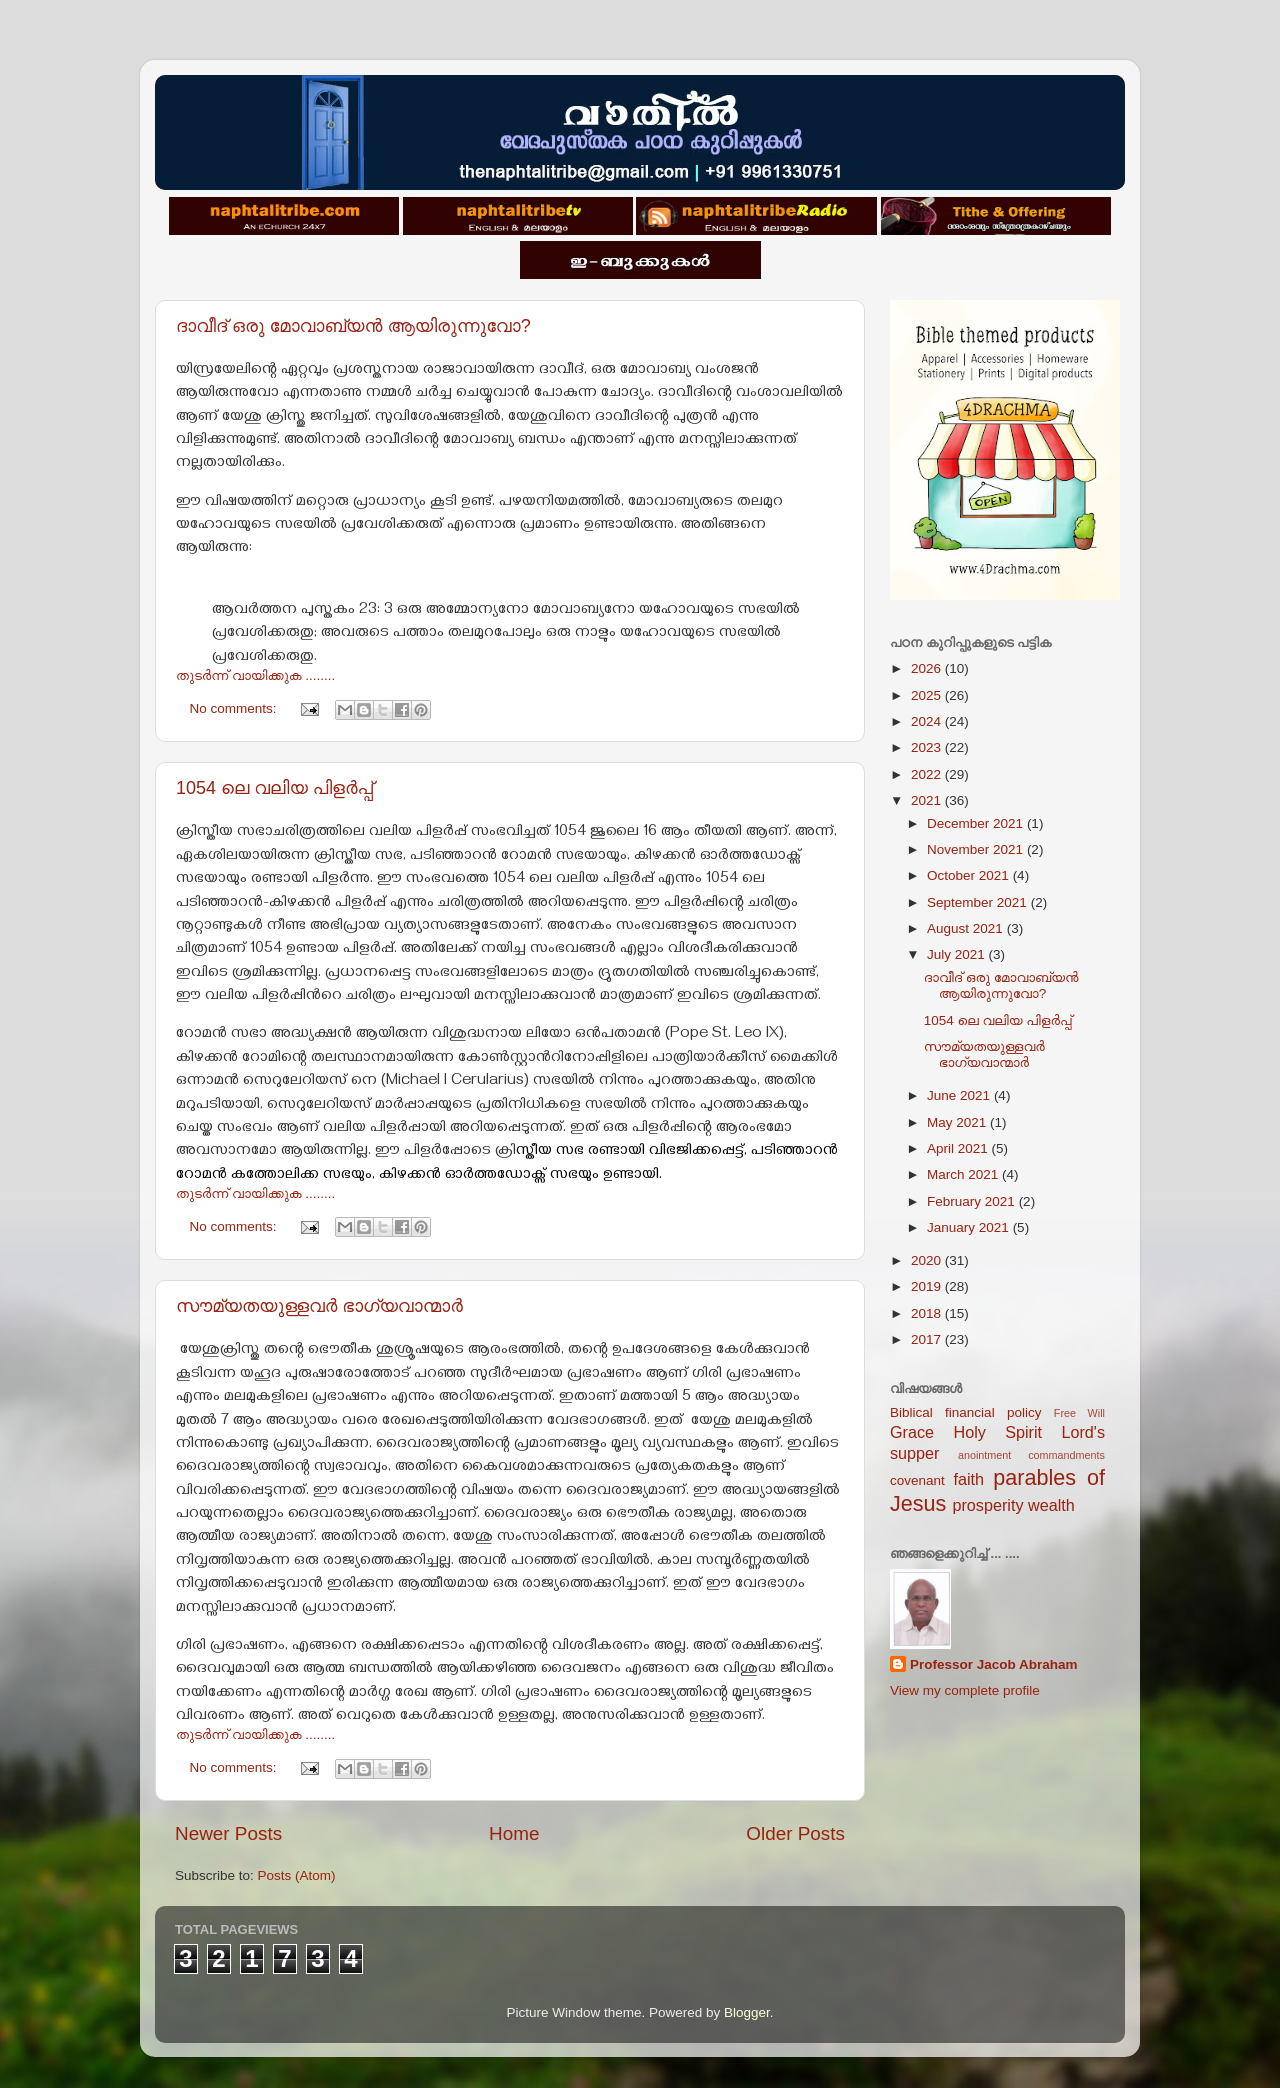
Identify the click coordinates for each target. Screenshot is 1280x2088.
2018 (928, 1313)
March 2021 (964, 1174)
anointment (984, 1455)
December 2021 (977, 823)
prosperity (987, 1505)
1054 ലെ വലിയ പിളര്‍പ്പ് (274, 788)
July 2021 (958, 954)
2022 (928, 774)
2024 (928, 721)
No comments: (235, 708)
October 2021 (970, 875)
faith (968, 1479)
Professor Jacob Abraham (994, 1664)
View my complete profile (965, 1690)
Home (514, 1833)
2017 (928, 1339)
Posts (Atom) (297, 1875)
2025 (928, 695)
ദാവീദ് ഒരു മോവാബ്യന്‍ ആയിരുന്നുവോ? (353, 326)
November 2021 (977, 849)
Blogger (747, 2012)
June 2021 (960, 1095)
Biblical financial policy (965, 1412)
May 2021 (958, 1122)
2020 (928, 1260)
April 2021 (959, 1148)
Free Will (1079, 1413)
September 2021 (979, 902)
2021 (928, 800)
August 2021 (967, 928)
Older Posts (795, 1833)
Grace (912, 1432)
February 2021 (973, 1201)
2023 (928, 747)
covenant (917, 1480)
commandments (1066, 1455)
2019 (928, 1286)
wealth (1051, 1505)
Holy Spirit (997, 1432)
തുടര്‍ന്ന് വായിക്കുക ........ (255, 675)
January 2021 (970, 1227)
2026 (928, 668)
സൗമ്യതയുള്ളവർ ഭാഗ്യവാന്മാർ (319, 1306)
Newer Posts (228, 1833)
